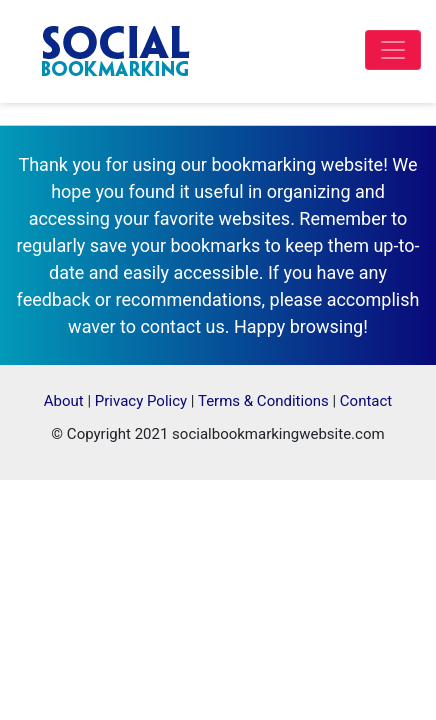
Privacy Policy (141, 401)
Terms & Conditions (263, 401)
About (64, 401)
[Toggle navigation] (393, 50)
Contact (366, 401)
